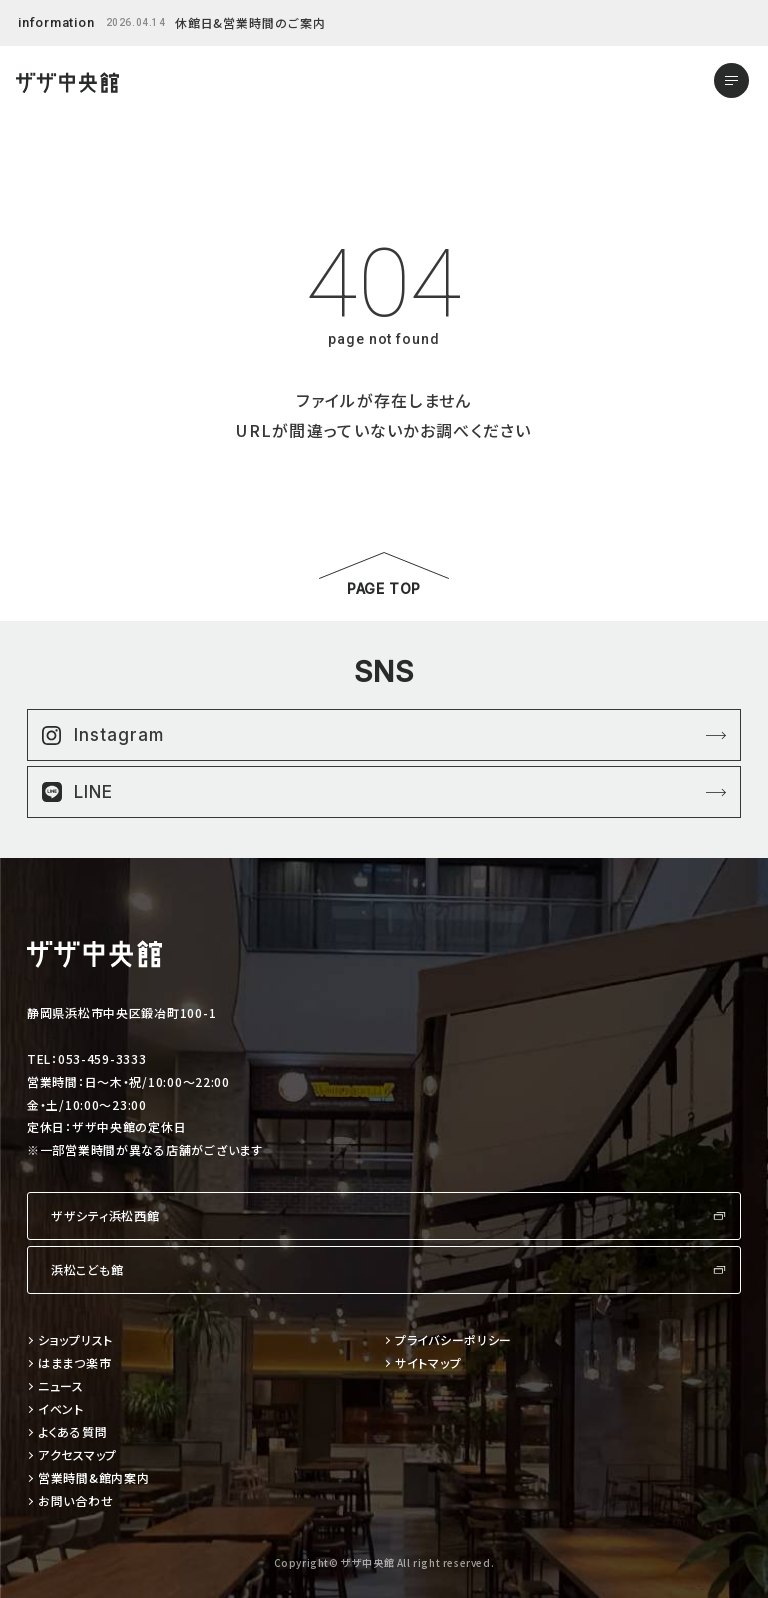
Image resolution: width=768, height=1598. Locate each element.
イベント (61, 1409)
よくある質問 (72, 1432)
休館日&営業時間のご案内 (251, 22)
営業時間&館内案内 (93, 1478)
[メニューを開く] (731, 80)
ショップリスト (75, 1340)
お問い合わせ (75, 1501)
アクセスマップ (77, 1455)
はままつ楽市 (74, 1363)
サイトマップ (428, 1363)
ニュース (61, 1386)
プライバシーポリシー (453, 1340)
